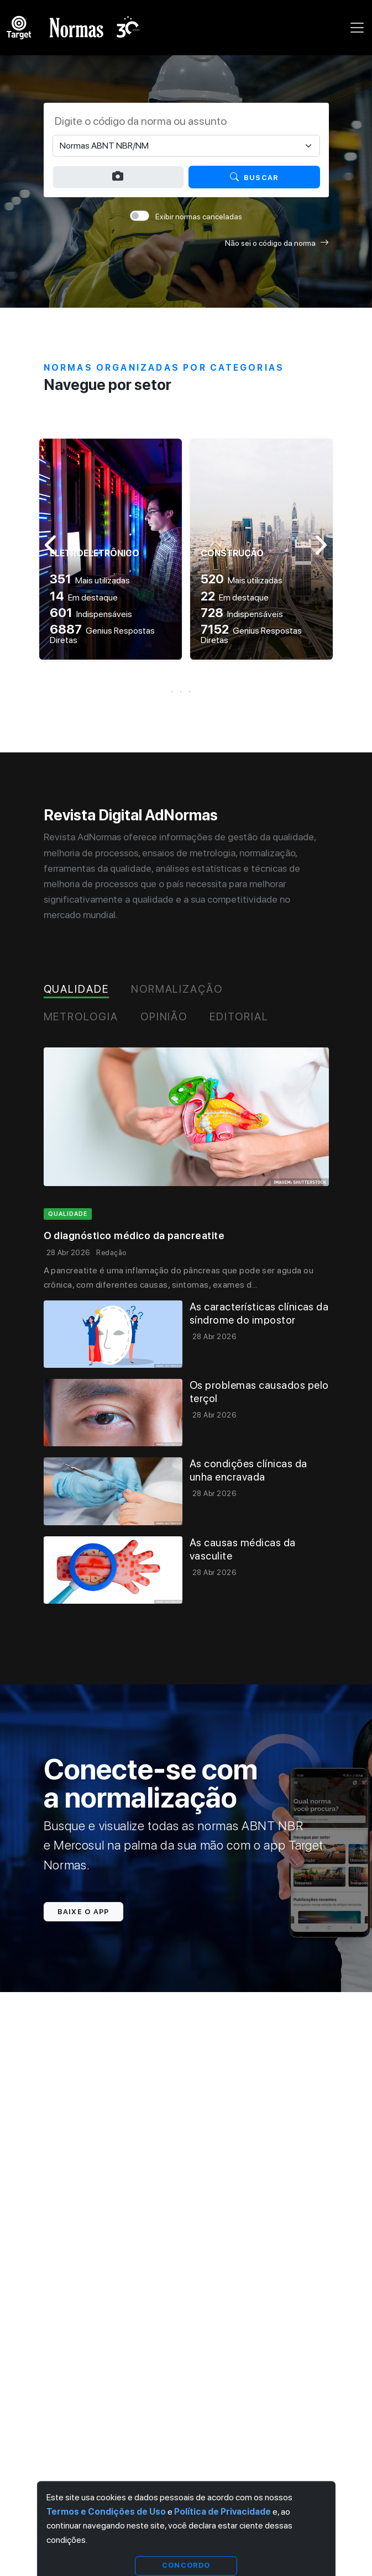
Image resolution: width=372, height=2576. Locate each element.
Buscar (254, 177)
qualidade (67, 1214)
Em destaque (84, 597)
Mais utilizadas (90, 580)
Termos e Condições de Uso (106, 2511)
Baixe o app (83, 1912)
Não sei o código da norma (277, 243)
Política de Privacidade (222, 2511)
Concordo (186, 2565)
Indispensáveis (91, 614)
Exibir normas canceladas (198, 216)
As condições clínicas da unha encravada (248, 1470)
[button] (186, 691)
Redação (111, 1253)
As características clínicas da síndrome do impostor (259, 1313)
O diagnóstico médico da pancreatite (134, 1235)
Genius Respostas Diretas (102, 635)
